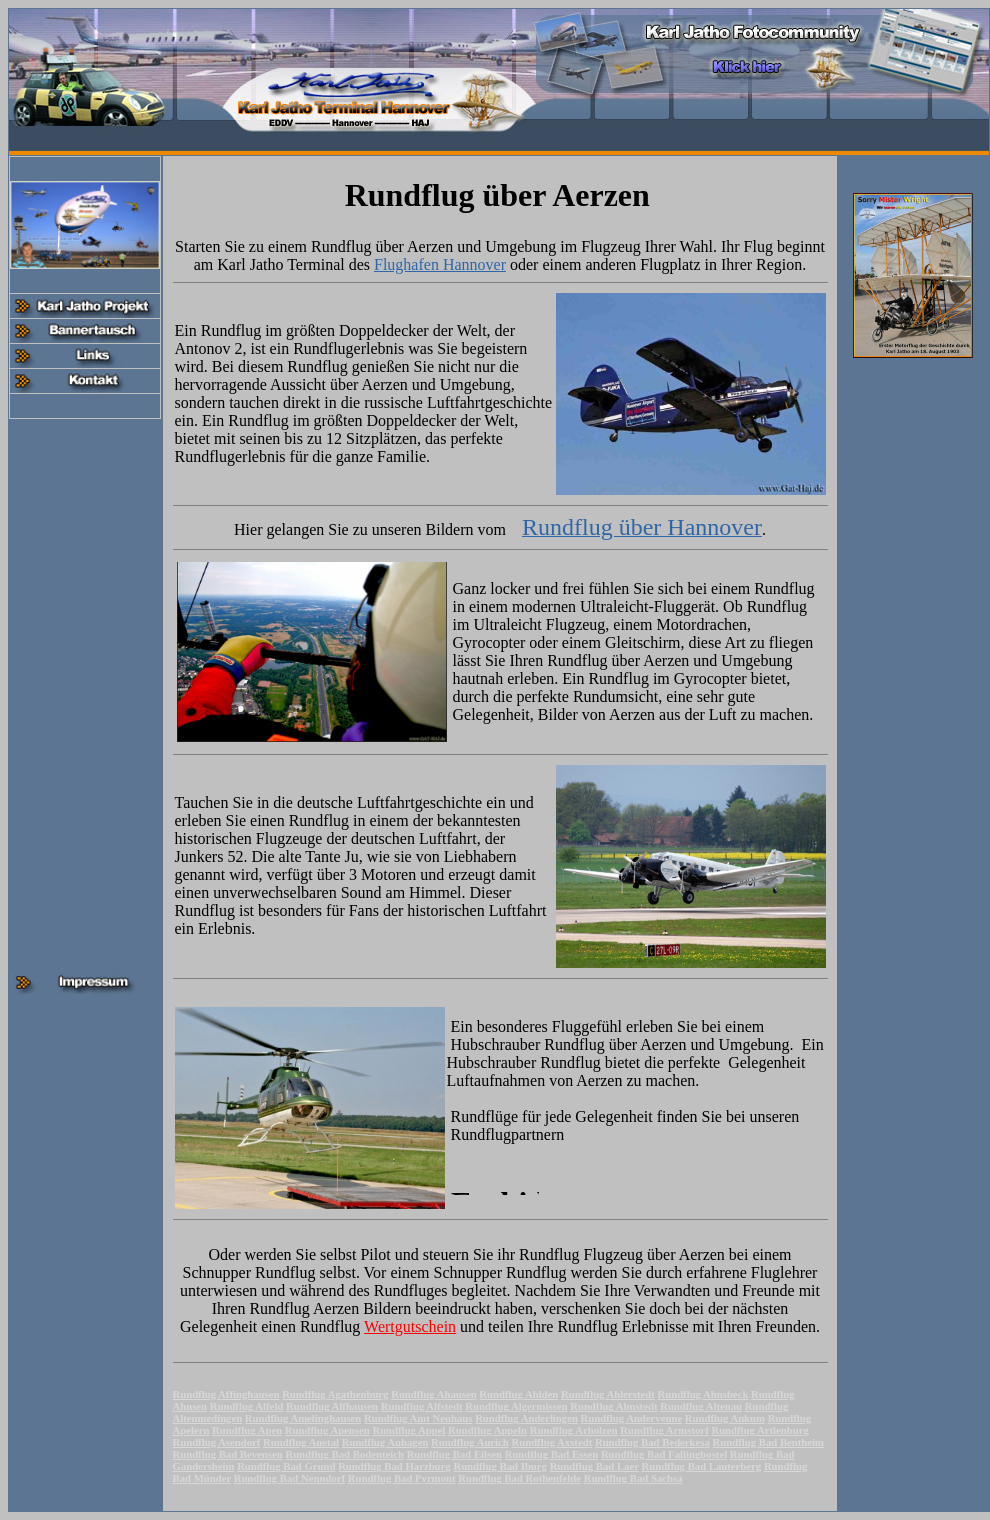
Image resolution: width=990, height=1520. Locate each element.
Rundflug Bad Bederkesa (652, 1442)
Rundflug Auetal (301, 1442)
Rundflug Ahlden (518, 1394)
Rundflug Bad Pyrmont (402, 1478)
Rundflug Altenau (701, 1406)
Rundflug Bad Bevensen (228, 1454)
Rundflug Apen (247, 1430)
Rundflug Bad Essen (552, 1454)
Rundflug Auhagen (385, 1442)
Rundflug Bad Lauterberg (701, 1466)
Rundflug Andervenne (632, 1418)
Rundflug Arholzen (574, 1430)
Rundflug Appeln (487, 1430)
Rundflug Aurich (470, 1442)
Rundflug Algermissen (516, 1406)
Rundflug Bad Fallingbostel (664, 1454)
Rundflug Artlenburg (759, 1430)
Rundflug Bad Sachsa (633, 1478)
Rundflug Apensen (327, 1430)
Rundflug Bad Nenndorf (289, 1478)
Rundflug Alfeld (247, 1406)
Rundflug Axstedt (552, 1442)
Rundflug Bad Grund (286, 1466)
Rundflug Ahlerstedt (608, 1394)
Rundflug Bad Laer (594, 1466)
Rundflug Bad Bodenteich (344, 1454)
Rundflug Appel (408, 1430)
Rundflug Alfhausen (332, 1406)
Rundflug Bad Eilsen (454, 1454)
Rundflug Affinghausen (226, 1394)
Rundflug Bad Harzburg (394, 1466)
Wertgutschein (410, 1326)
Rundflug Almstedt (613, 1406)
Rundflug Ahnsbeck (702, 1394)
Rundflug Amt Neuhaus (418, 1418)
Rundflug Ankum (725, 1418)
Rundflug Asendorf (217, 1442)
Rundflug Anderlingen (526, 1418)
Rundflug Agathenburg (335, 1394)
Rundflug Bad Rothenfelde (519, 1478)
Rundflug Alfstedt (422, 1406)
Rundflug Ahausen (434, 1394)
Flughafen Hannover (440, 264)
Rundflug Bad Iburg (500, 1466)
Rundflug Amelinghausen (303, 1418)
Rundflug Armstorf (664, 1430)
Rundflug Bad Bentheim (768, 1442)
